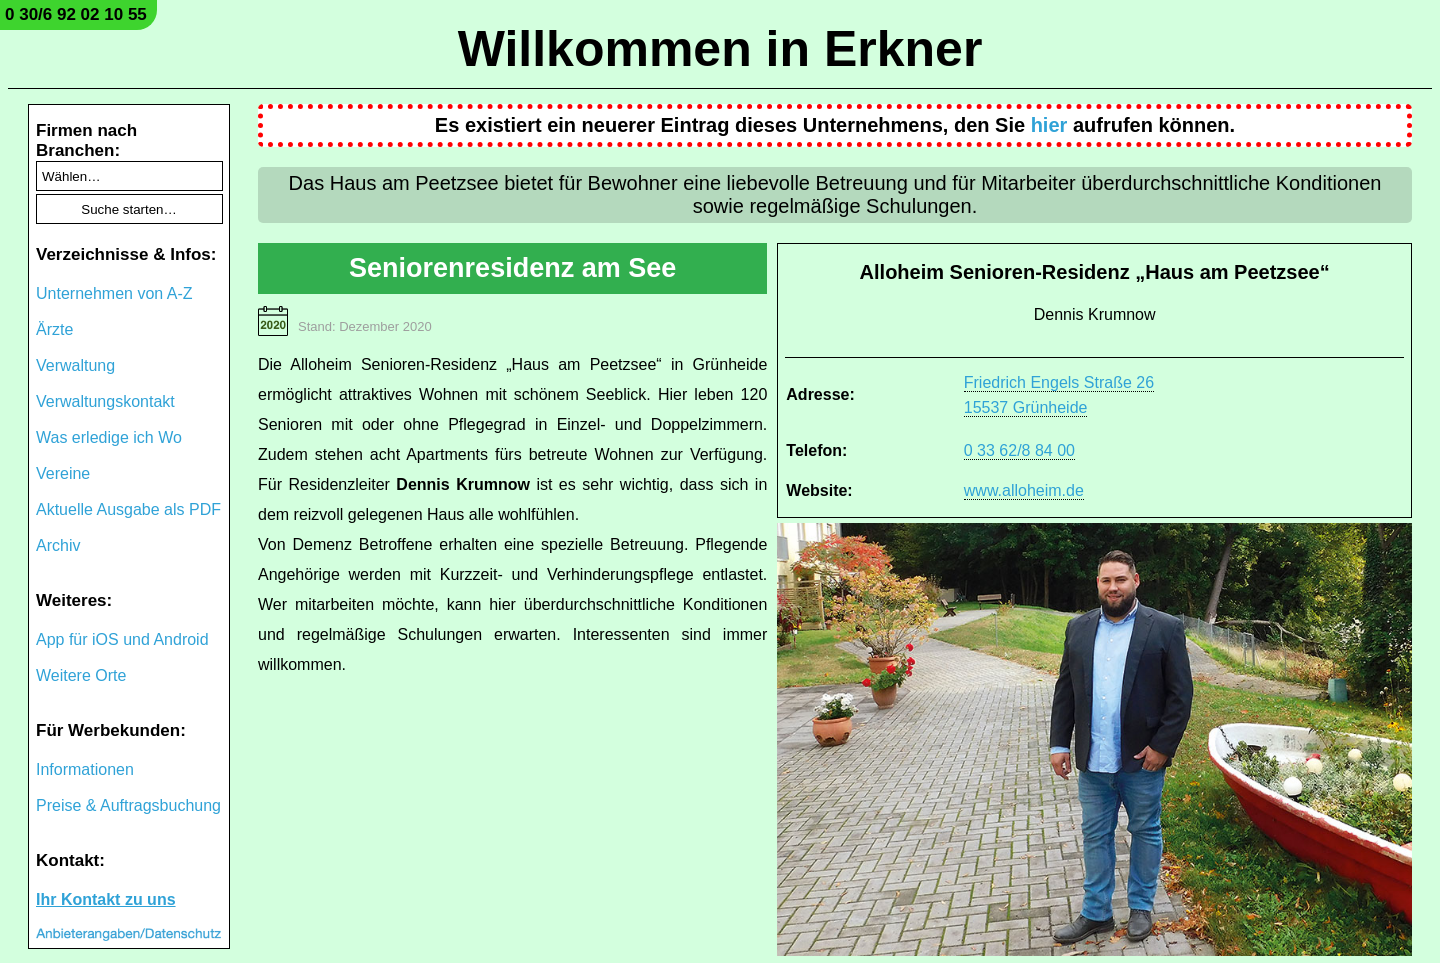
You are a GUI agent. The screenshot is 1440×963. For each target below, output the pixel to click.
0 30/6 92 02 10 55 (76, 14)
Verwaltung (75, 365)
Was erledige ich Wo (109, 437)
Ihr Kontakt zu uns (106, 899)
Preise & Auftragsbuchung (128, 805)
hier (1049, 125)
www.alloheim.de (1024, 490)
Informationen (85, 769)
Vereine (63, 473)
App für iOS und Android (122, 639)
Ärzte (54, 329)
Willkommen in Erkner (720, 49)
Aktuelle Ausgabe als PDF (128, 509)
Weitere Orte (81, 675)
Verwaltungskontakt (105, 401)
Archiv (58, 545)
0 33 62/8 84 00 (1019, 450)
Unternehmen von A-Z (114, 293)
